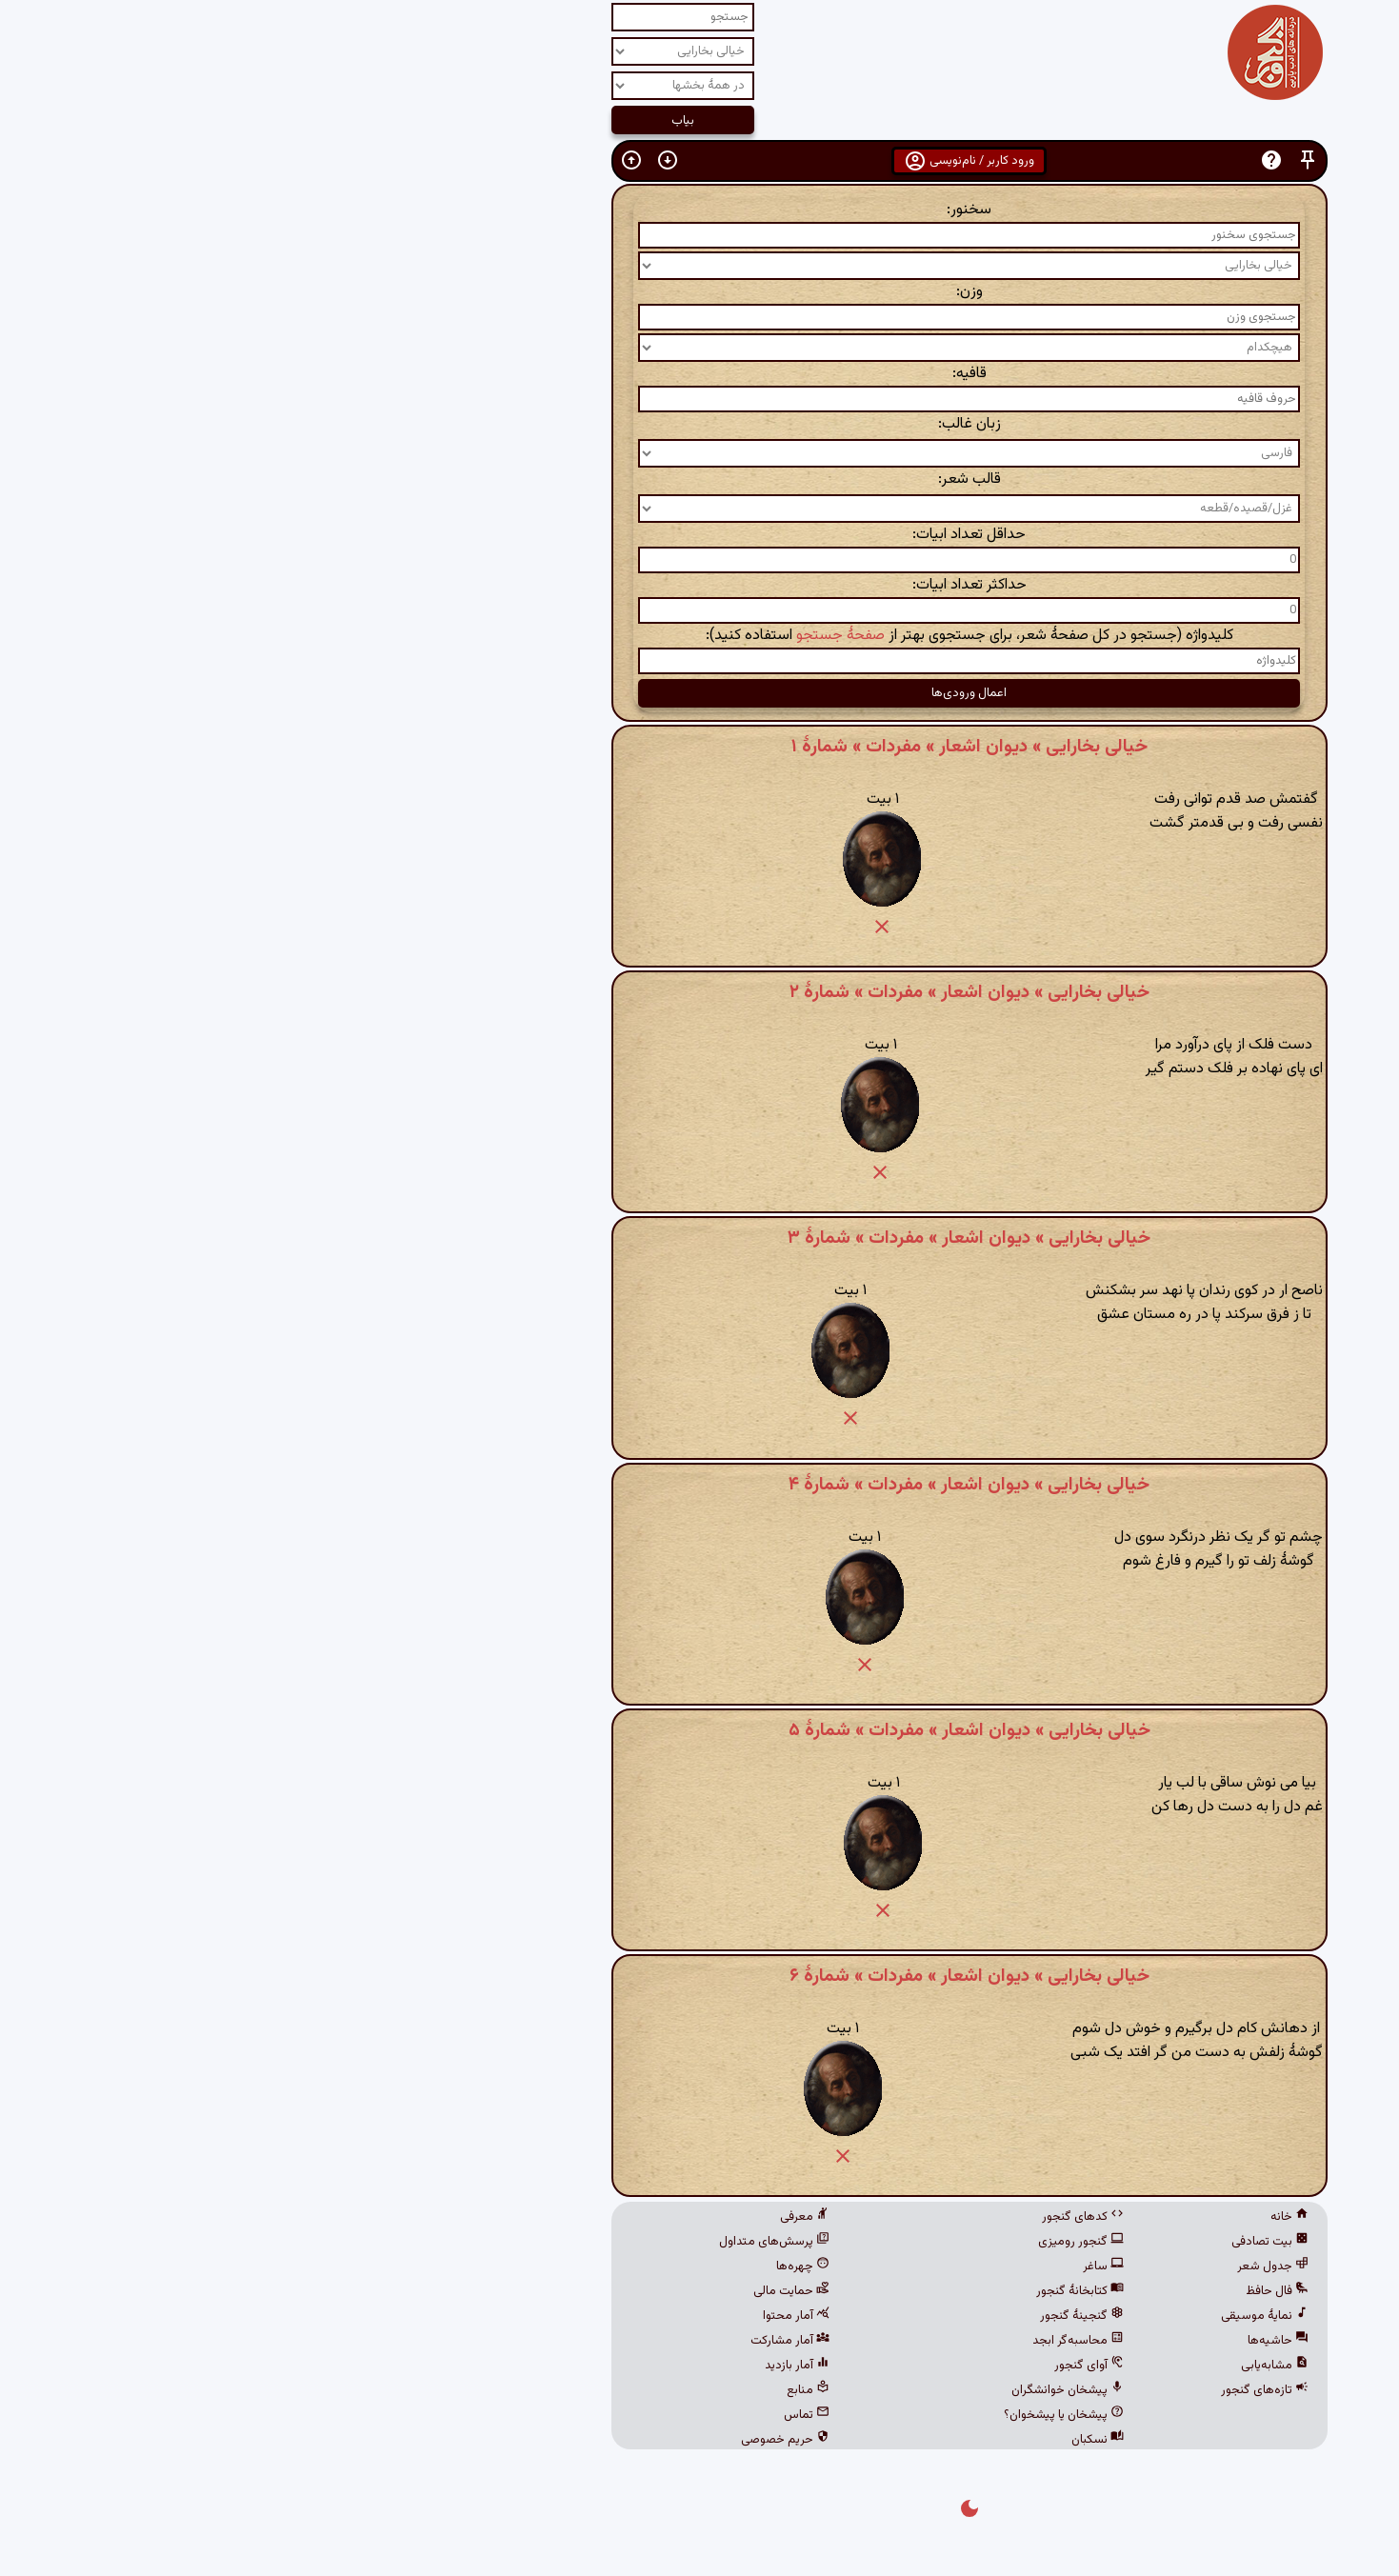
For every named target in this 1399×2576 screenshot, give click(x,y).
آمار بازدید (527, 2365)
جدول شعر (1003, 2266)
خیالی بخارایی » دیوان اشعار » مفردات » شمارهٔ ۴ (699, 1484)
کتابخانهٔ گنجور (810, 2291)
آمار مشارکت (520, 2340)
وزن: (700, 292)
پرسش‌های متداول (505, 2241)
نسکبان (828, 2439)
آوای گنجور (819, 2365)
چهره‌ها (533, 2266)
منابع (538, 2390)
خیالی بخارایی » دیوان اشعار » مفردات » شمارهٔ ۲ (700, 992)
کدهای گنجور (813, 2217)
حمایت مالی (522, 2291)
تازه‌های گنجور (995, 2390)
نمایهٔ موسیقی (995, 2316)
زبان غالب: (700, 424)
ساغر (833, 2266)
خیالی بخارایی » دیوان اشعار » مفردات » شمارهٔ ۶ (700, 1976)
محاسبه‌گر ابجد (808, 2340)
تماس (537, 2415)
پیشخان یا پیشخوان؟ (794, 2415)
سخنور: (699, 210)
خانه (1020, 2217)
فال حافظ (1007, 2291)
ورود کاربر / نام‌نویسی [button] (699, 161)
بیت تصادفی (1000, 2241)
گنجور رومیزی (811, 2241)
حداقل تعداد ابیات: (699, 535)
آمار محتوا (526, 2316)
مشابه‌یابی (1005, 2365)
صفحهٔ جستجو (571, 636)
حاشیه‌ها (1008, 2340)
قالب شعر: (700, 479)
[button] (1038, 160)
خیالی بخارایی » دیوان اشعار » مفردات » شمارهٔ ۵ (700, 1730)
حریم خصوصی (515, 2439)
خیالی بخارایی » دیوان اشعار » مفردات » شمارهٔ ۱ (700, 746)
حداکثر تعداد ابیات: (700, 585)
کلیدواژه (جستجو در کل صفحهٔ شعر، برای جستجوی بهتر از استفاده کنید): (700, 636)
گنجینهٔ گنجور (812, 2316)
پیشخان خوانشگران (798, 2390)
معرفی (535, 2217)
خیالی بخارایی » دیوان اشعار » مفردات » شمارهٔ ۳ (699, 1238)
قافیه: (700, 374)
